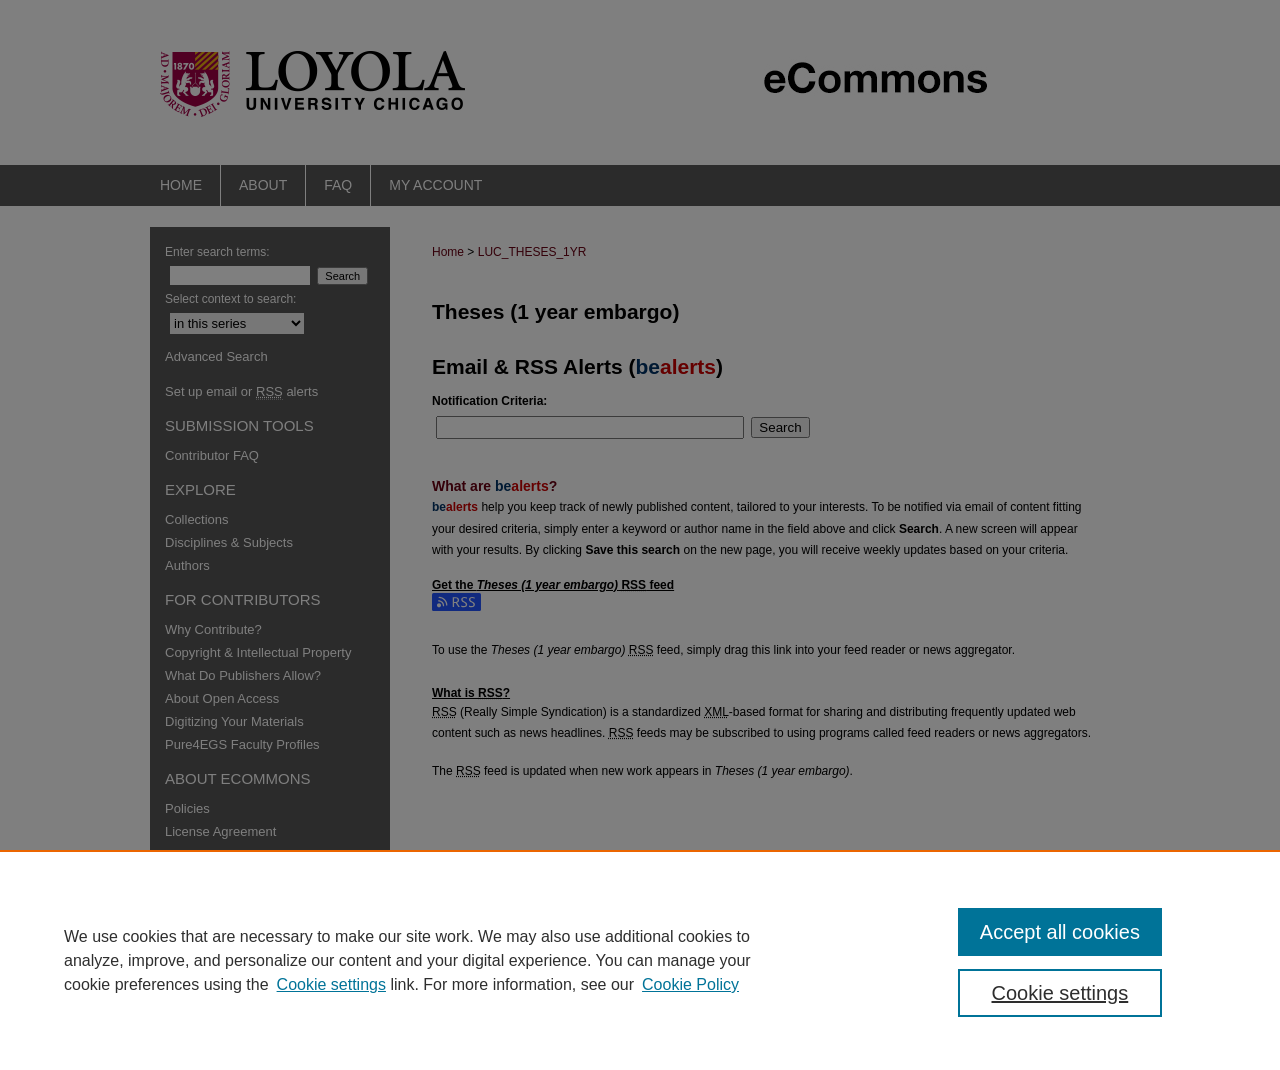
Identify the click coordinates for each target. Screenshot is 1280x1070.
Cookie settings (331, 984)
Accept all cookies (1060, 932)
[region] (640, 960)
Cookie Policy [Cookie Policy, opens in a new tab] (690, 984)
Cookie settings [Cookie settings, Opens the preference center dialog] (1060, 993)
